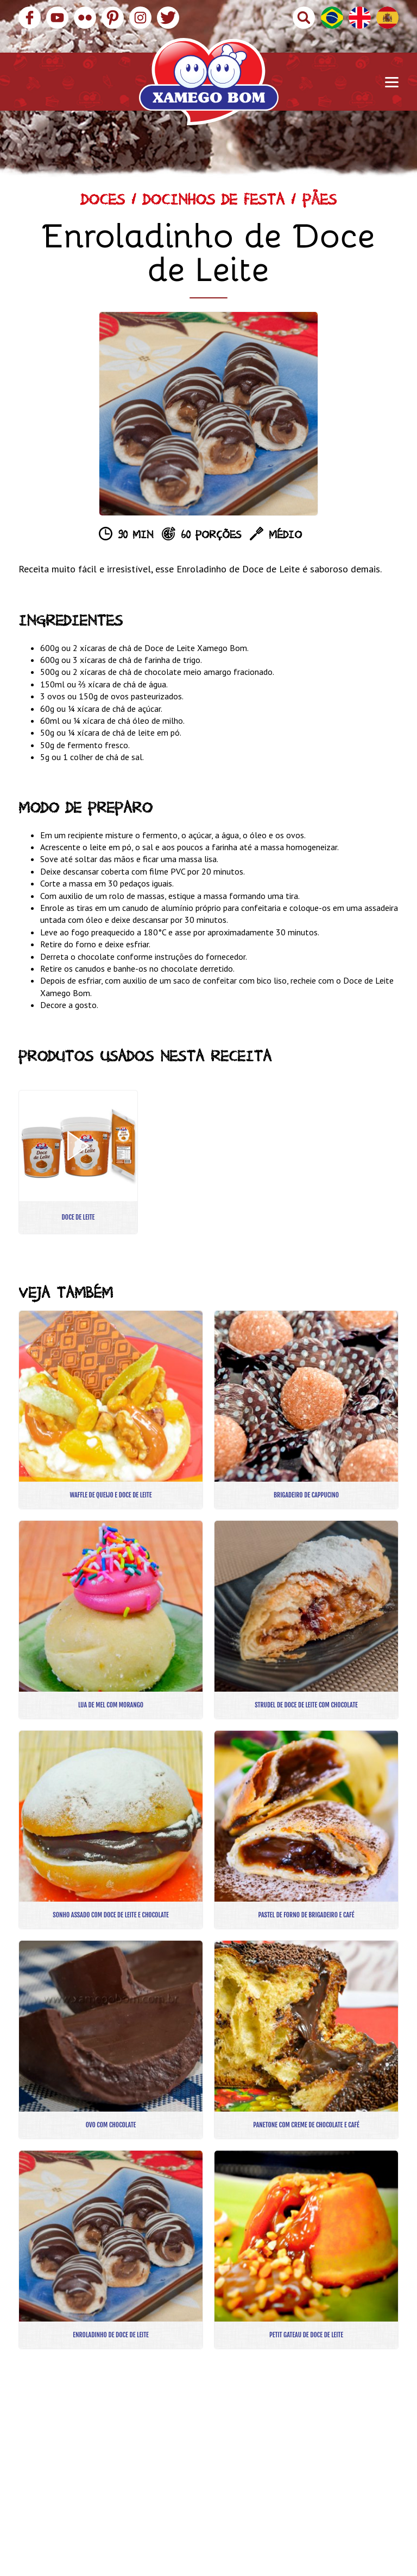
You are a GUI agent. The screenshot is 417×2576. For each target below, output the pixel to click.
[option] (208, 413)
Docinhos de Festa (214, 202)
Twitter (168, 18)
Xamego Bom (209, 81)
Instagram (140, 18)
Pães (319, 202)
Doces (103, 202)
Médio (285, 537)
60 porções (211, 537)
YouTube (57, 18)
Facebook (29, 18)
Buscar (304, 18)
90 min (135, 537)
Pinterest (113, 18)
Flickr (85, 18)
